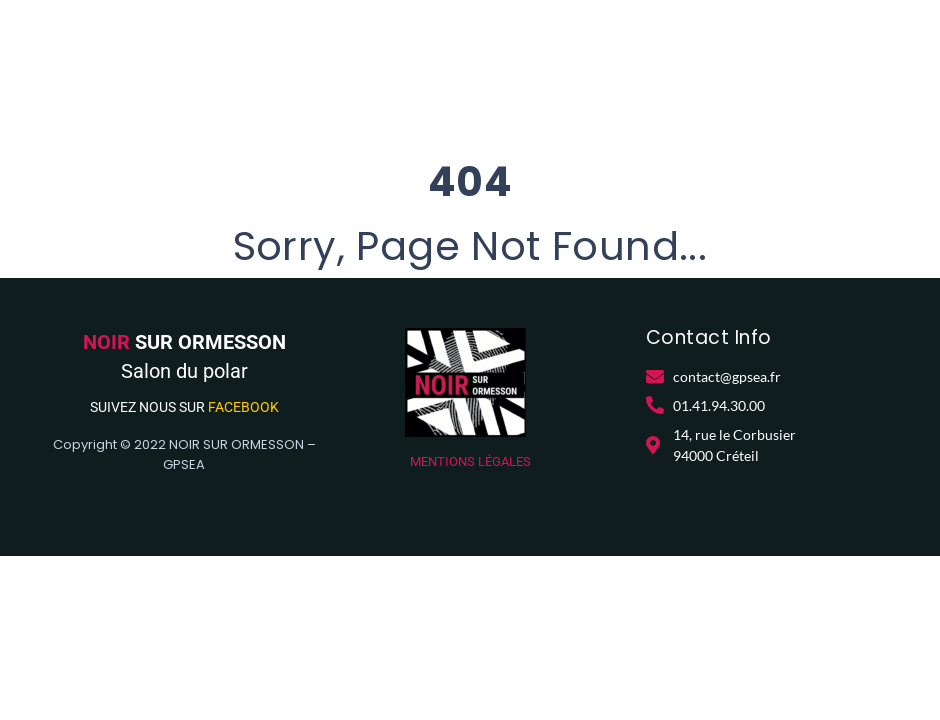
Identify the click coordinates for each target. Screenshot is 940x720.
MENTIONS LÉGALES (470, 461)
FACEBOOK (243, 407)
